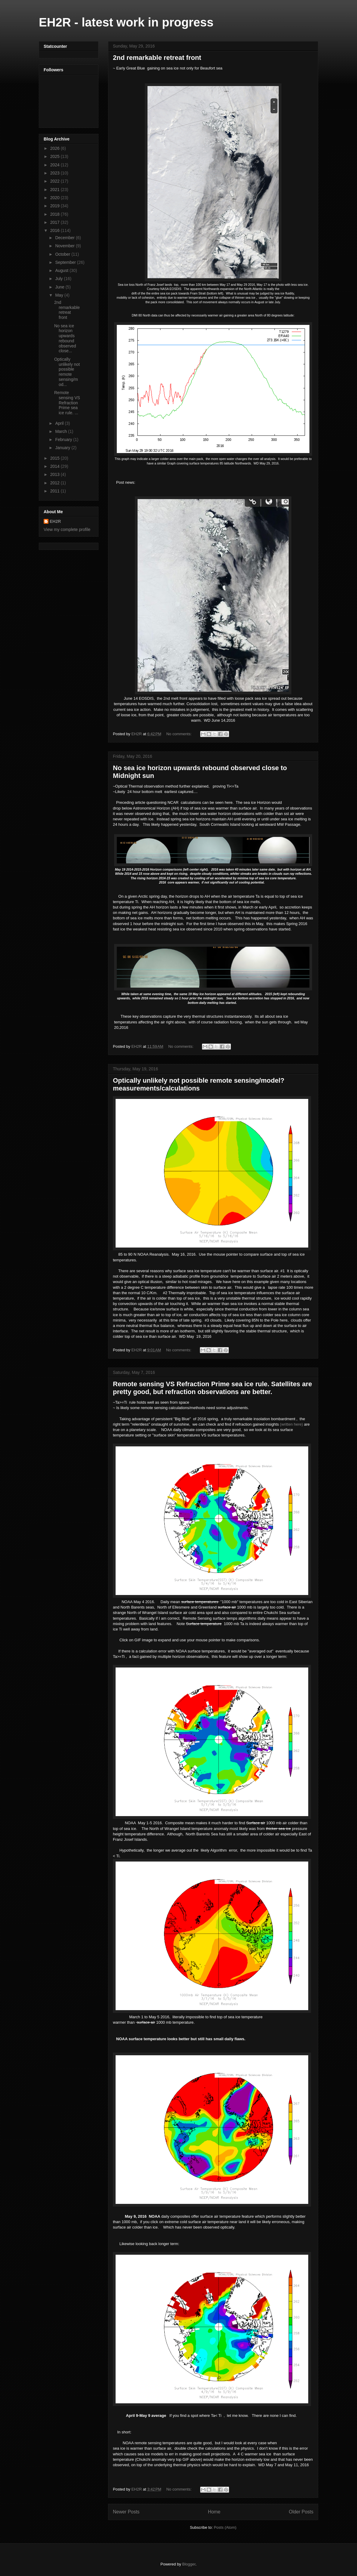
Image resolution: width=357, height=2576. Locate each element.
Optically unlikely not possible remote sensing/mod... (67, 372)
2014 (55, 466)
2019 (55, 205)
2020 (55, 197)
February (64, 439)
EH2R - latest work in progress (126, 22)
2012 (55, 482)
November (65, 245)
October (63, 254)
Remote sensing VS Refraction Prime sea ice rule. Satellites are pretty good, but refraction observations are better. (212, 1388)
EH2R (55, 521)
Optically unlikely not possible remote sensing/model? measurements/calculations (198, 1084)
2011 (55, 491)
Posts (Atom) (225, 2527)
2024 (55, 164)
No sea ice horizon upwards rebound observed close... (65, 338)
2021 (55, 189)
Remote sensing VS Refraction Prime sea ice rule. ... (67, 402)
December (65, 237)
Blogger (188, 2564)
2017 (55, 222)
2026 (55, 148)
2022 (55, 181)
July (59, 278)
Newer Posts (126, 2511)
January (63, 447)
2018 (55, 214)
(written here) (291, 1424)
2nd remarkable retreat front (157, 57)
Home (214, 2511)
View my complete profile (67, 529)
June (60, 287)
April (60, 423)
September (66, 262)
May (59, 295)
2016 (55, 230)
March (61, 431)
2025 (55, 156)
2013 (55, 474)
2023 (55, 173)
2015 (55, 458)
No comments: (179, 734)
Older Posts (301, 2511)
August (62, 270)
